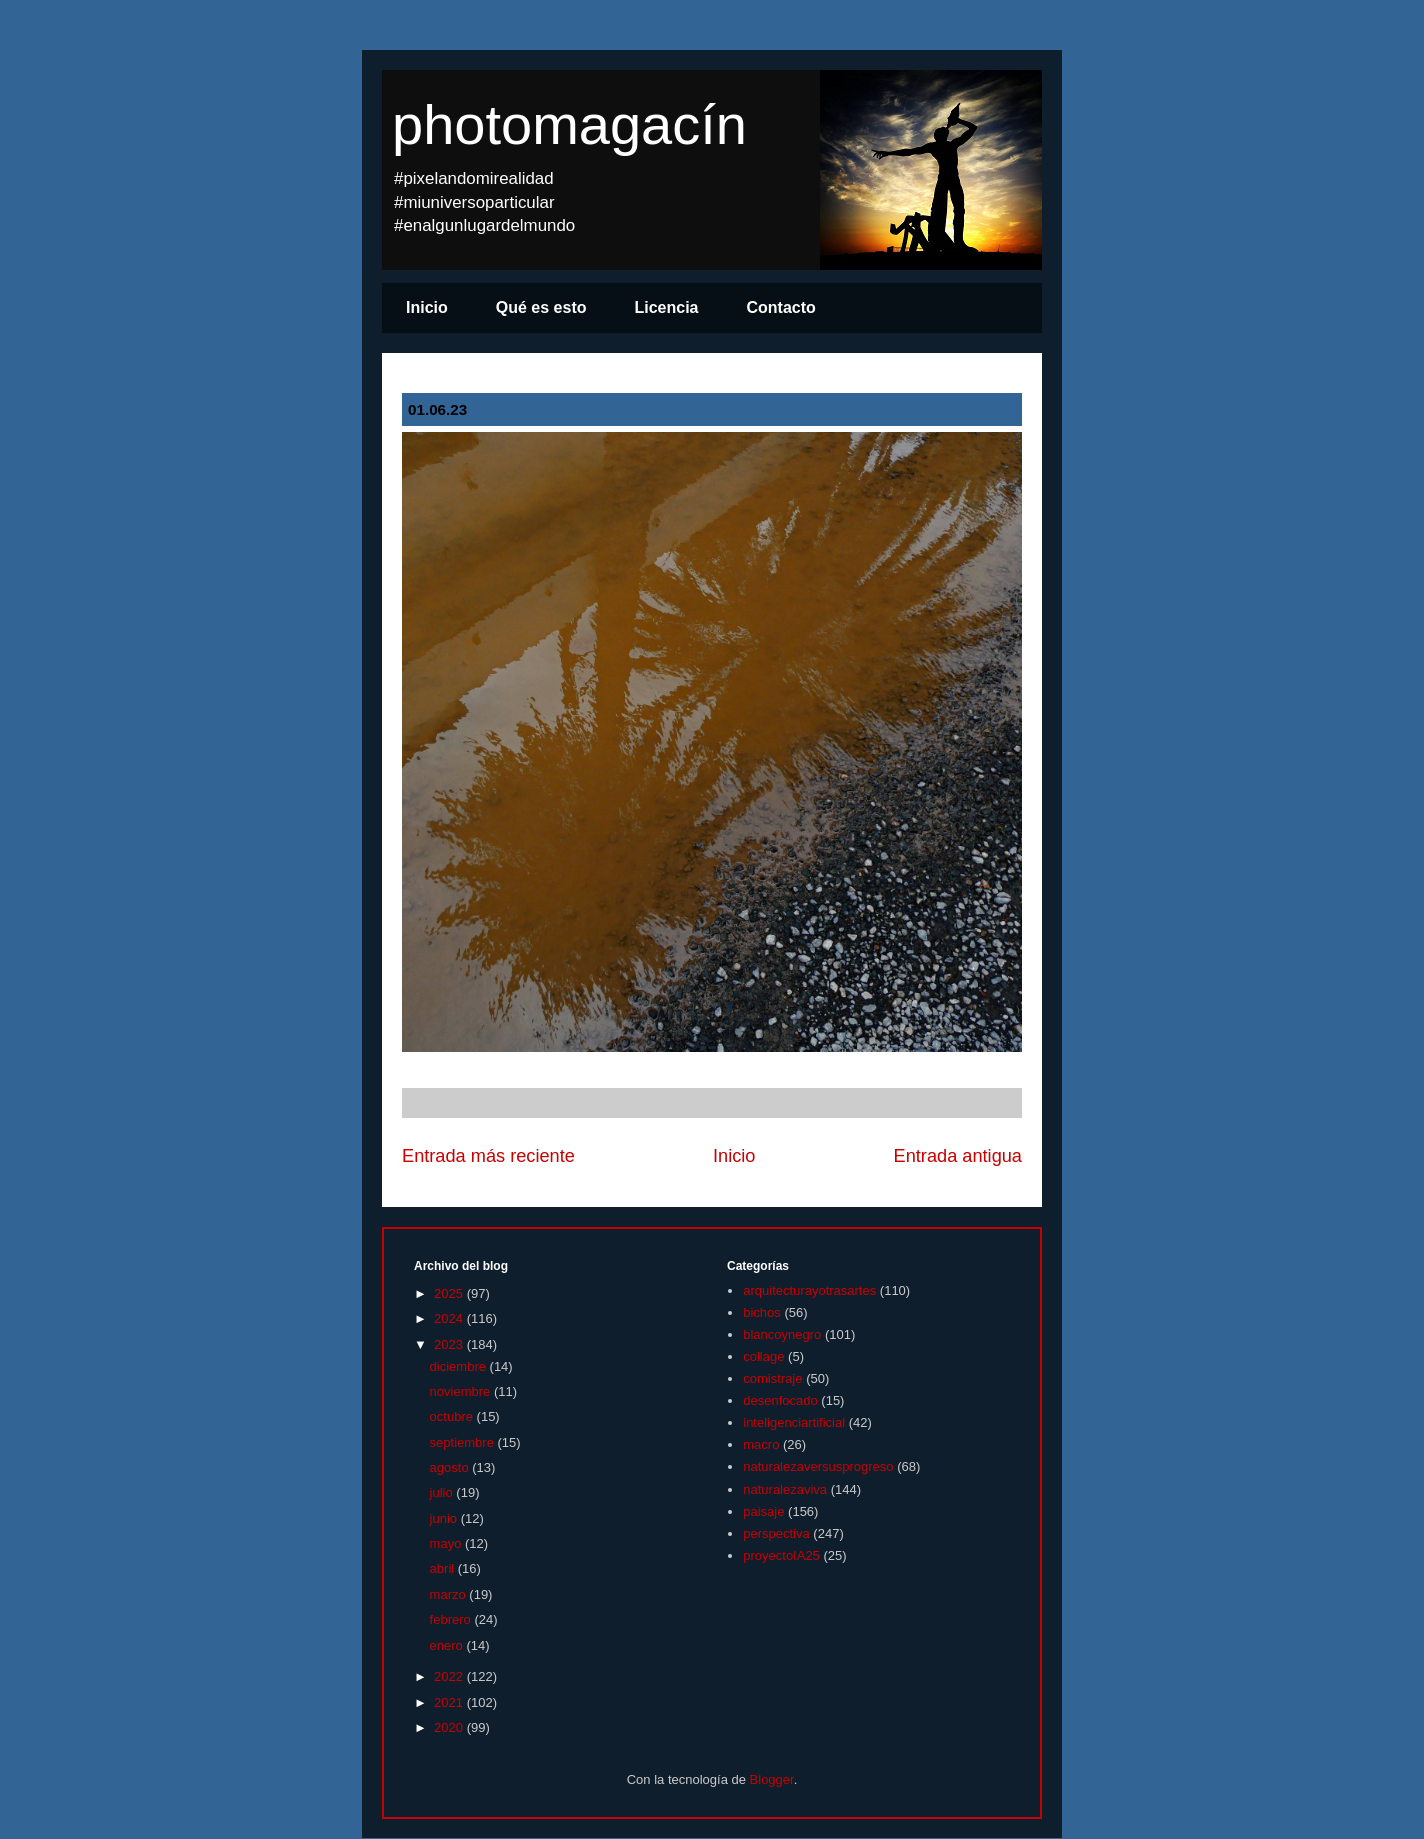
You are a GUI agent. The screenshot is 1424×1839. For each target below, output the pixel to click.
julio (443, 1492)
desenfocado (780, 1400)
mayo (447, 1543)
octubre (453, 1416)
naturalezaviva (785, 1489)
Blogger (772, 1779)
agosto (451, 1467)
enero (448, 1645)
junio (445, 1518)
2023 (450, 1344)
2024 (450, 1318)
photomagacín (569, 124)
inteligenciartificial (794, 1422)
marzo (450, 1594)
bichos (762, 1312)
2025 (450, 1293)
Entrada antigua (958, 1156)
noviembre (462, 1391)
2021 (450, 1702)
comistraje (772, 1378)
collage (763, 1356)
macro (761, 1444)
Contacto (781, 307)
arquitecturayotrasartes (809, 1290)
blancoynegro (782, 1334)
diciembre (460, 1366)
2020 (450, 1727)
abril (444, 1568)
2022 (450, 1676)
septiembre (464, 1442)
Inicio (427, 307)
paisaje (763, 1511)
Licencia (666, 307)
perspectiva (776, 1533)
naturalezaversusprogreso (818, 1466)
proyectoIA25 (781, 1555)
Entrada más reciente (488, 1156)
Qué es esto (541, 307)
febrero (452, 1619)
